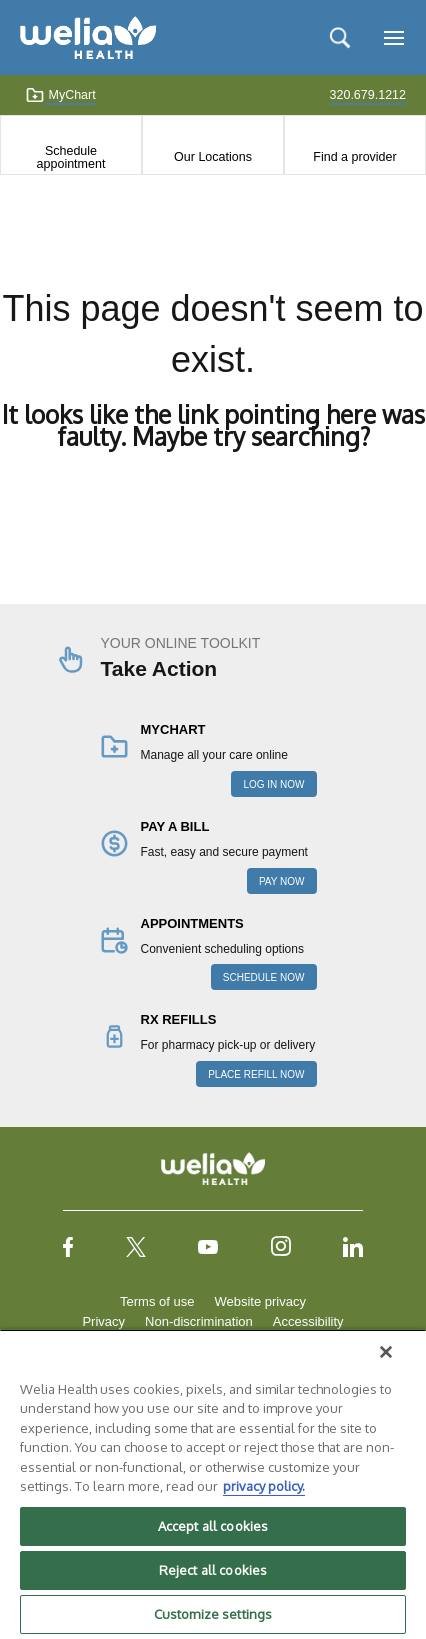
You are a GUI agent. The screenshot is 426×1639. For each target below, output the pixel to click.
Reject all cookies (213, 1570)
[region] (213, 1484)
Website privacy (260, 1301)
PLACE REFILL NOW (256, 1074)
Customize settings (213, 1614)
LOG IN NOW (273, 784)
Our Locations (213, 157)
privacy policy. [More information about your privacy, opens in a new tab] (264, 1486)
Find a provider (354, 157)
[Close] (386, 1352)
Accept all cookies (213, 1526)
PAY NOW (282, 881)
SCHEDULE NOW (264, 977)
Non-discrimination (199, 1321)
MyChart (60, 95)
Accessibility (308, 1321)
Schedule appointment (71, 157)
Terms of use (157, 1301)
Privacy (103, 1321)
